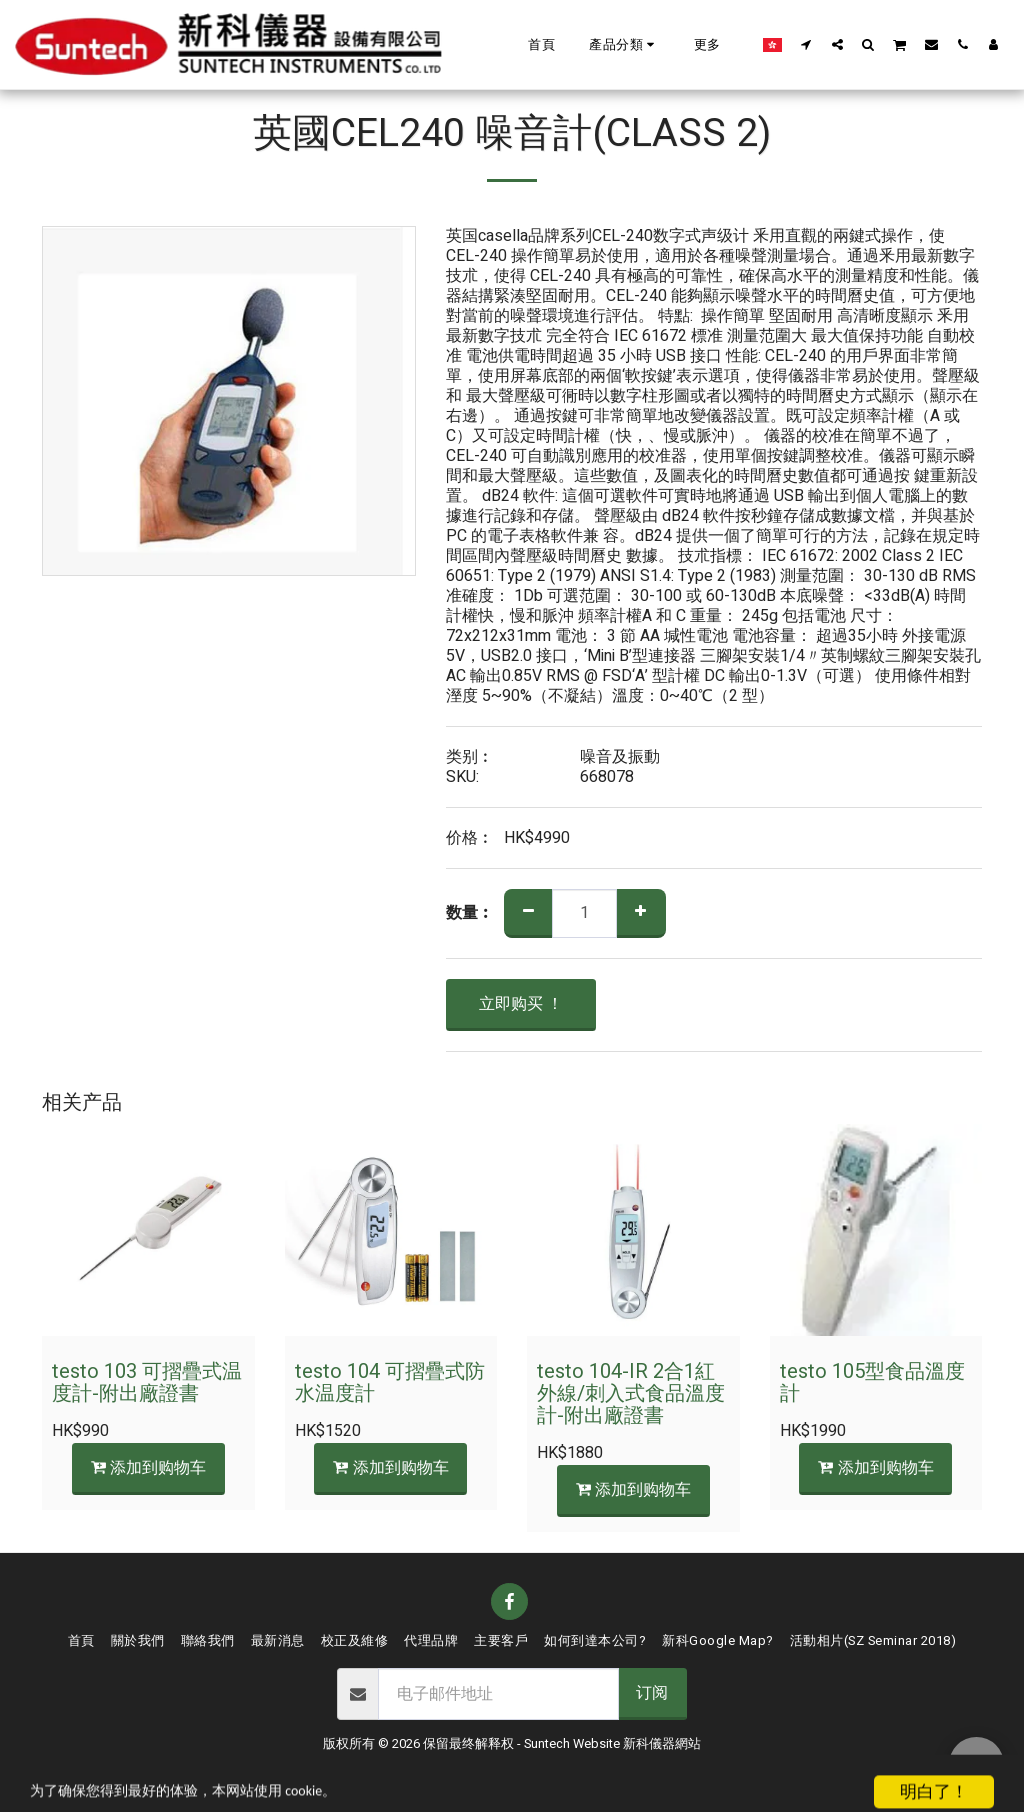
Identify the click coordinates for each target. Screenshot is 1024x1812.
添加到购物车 (148, 1468)
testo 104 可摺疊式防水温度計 (390, 1382)
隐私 (533, 1767)
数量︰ (470, 913)
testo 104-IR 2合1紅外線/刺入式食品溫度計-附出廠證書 (631, 1393)
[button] (624, 45)
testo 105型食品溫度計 (872, 1382)
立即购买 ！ (521, 1004)
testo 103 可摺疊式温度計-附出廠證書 (147, 1382)
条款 (480, 1767)
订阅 (652, 1693)
